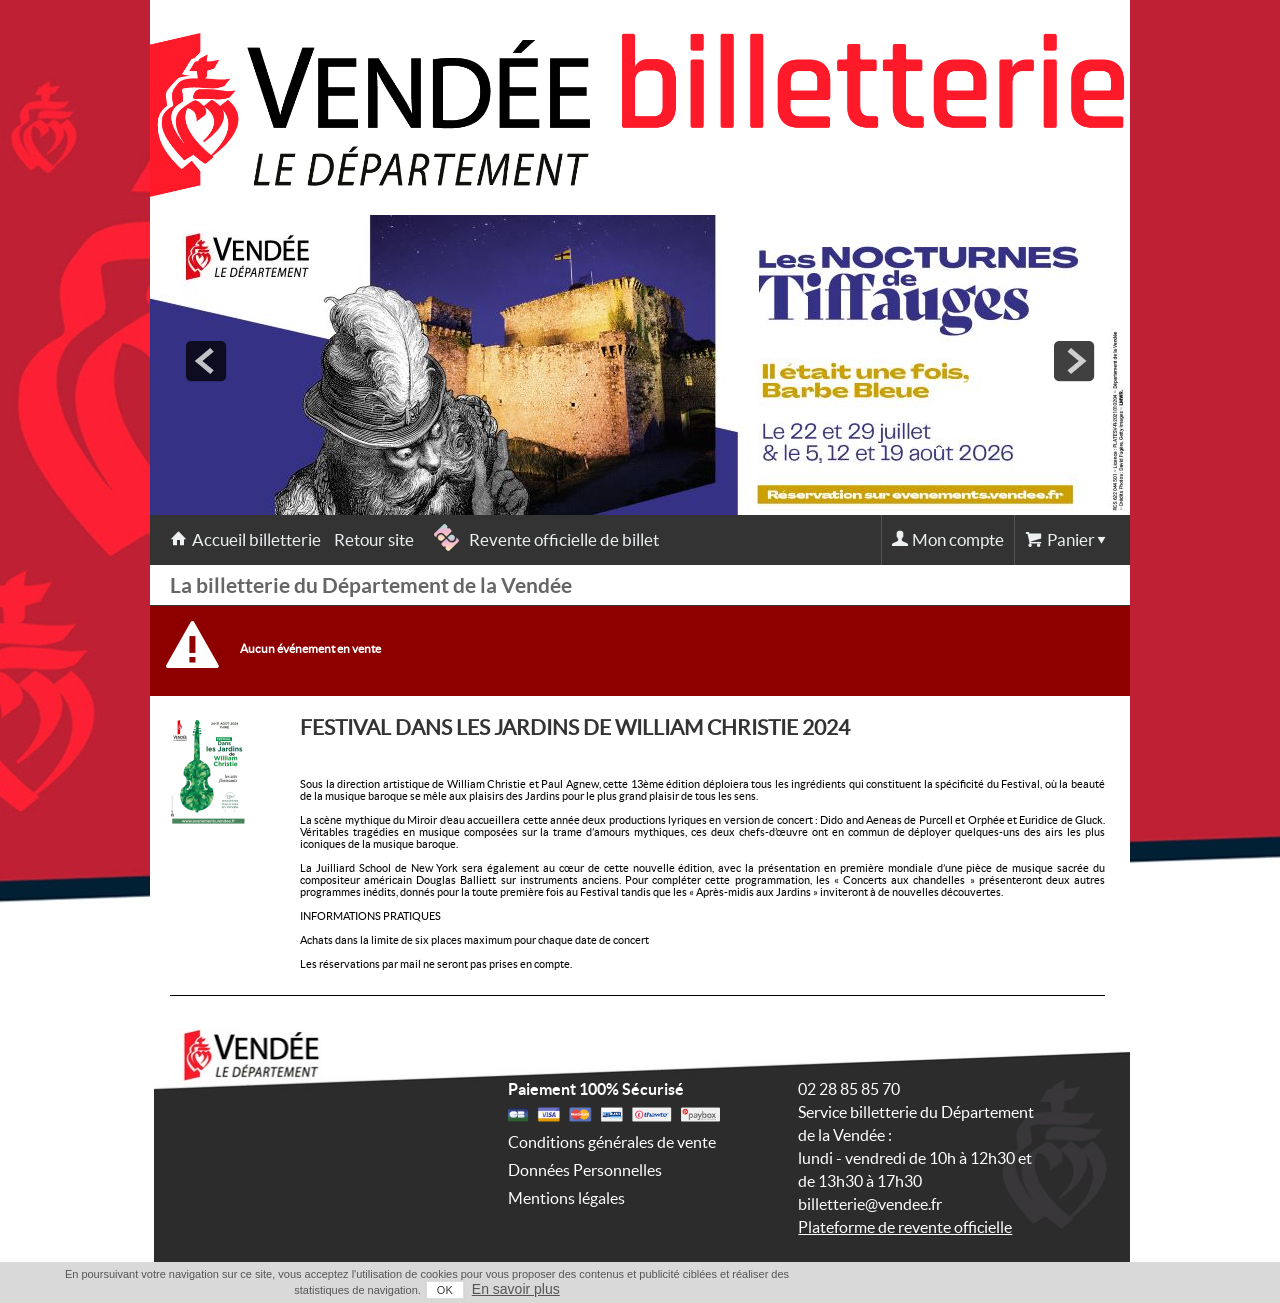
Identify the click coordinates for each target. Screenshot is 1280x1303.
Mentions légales (566, 1198)
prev (206, 361)
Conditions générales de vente (612, 1142)
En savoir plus (516, 1289)
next (1074, 361)
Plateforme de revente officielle (905, 1227)
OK (445, 1290)
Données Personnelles (585, 1170)
